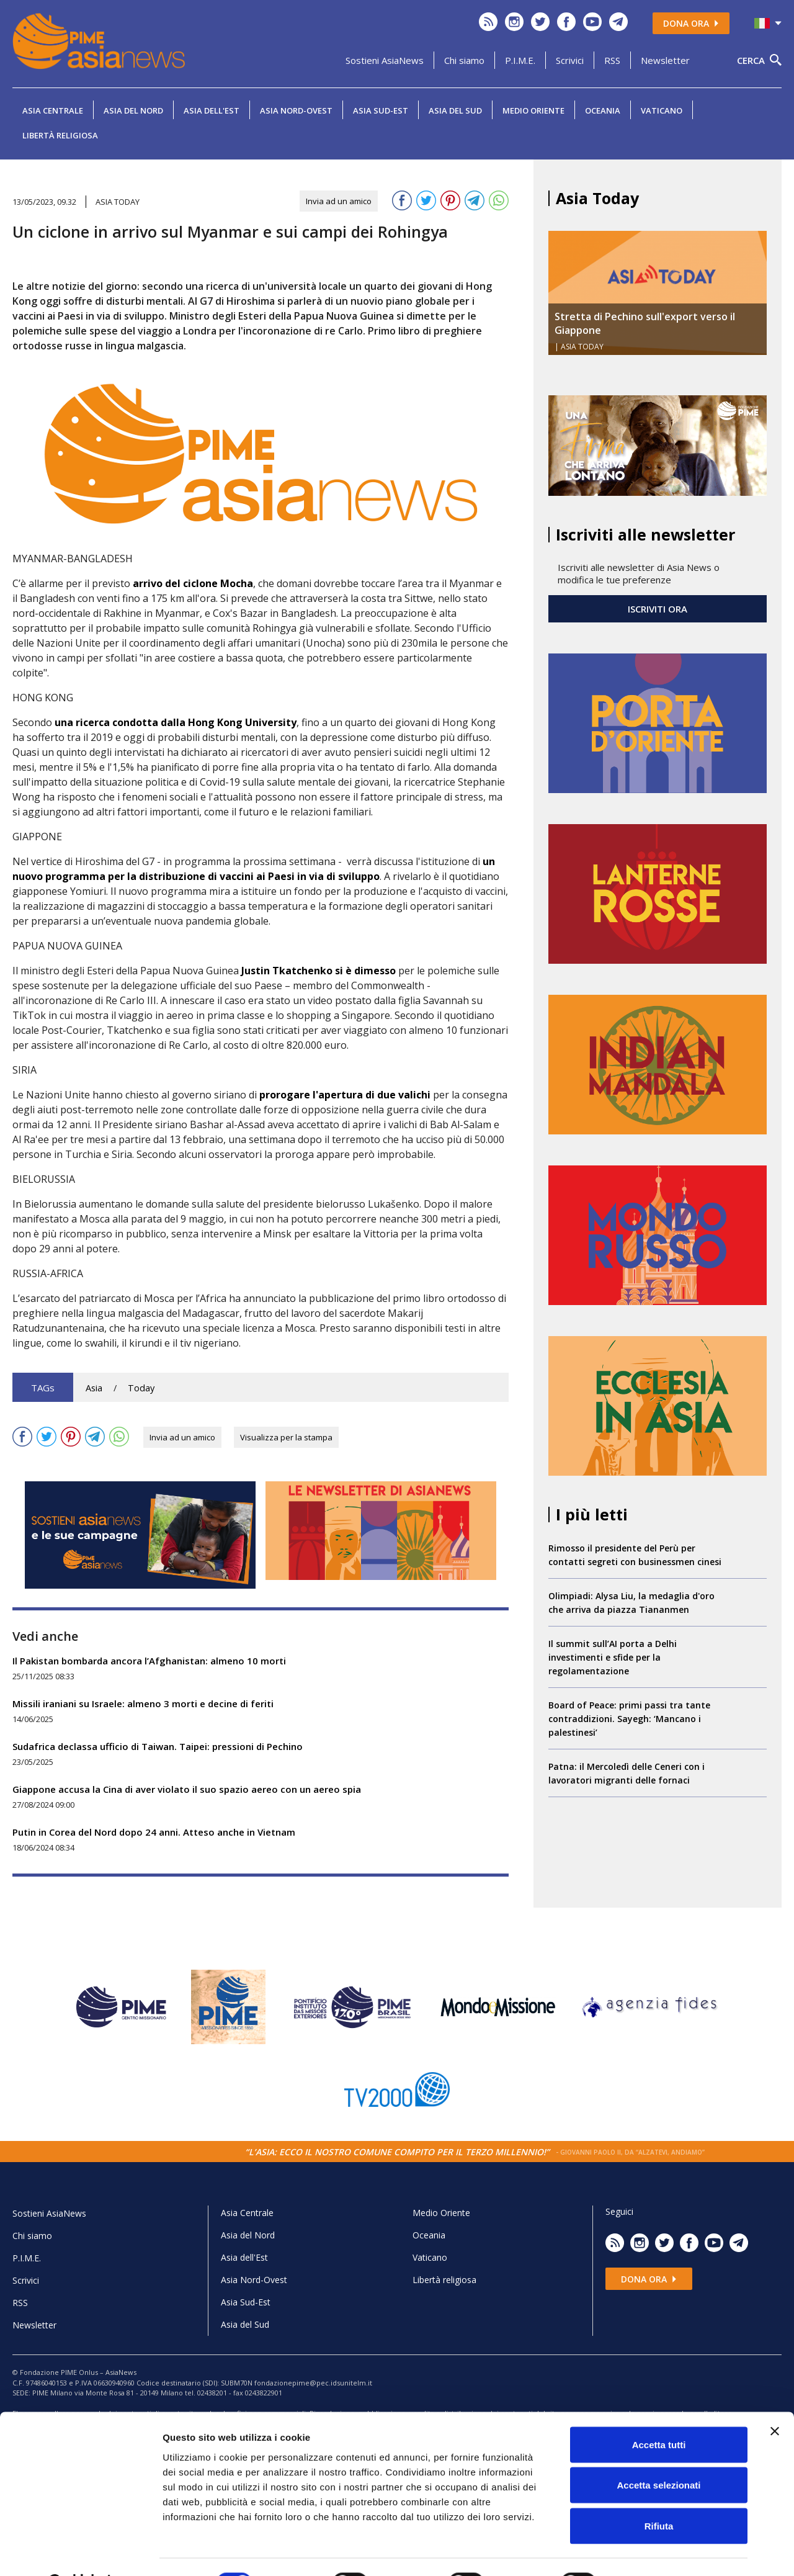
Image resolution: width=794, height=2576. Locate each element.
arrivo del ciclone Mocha (193, 583)
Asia (94, 1388)
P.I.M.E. (520, 60)
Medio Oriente (533, 110)
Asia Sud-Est (380, 110)
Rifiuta (659, 2494)
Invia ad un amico (339, 201)
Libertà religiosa (60, 135)
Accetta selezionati (658, 2454)
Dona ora (691, 23)
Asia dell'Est (211, 110)
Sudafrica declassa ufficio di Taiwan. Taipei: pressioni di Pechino (157, 1746)
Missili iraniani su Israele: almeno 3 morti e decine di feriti (143, 1703)
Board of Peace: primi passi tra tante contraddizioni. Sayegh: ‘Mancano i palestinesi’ (629, 1718)
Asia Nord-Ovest (296, 110)
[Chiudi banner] (774, 2399)
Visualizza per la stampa (286, 1437)
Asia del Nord (133, 110)
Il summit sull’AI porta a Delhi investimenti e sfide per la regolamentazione (612, 1657)
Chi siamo (464, 60)
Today (141, 1388)
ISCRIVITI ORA (657, 609)
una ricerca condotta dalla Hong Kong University (176, 722)
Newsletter (665, 60)
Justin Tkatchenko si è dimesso (318, 970)
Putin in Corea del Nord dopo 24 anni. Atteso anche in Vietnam (153, 1832)
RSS (612, 60)
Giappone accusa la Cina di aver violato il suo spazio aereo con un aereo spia (186, 1789)
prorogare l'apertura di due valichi (344, 1095)
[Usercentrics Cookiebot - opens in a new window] (80, 2551)
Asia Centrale (52, 110)
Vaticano (661, 110)
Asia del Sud (455, 110)
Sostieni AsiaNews (385, 60)
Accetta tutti (659, 2413)
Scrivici (570, 60)
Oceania (602, 110)
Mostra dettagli (652, 2551)
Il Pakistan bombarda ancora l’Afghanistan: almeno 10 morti (149, 1660)
